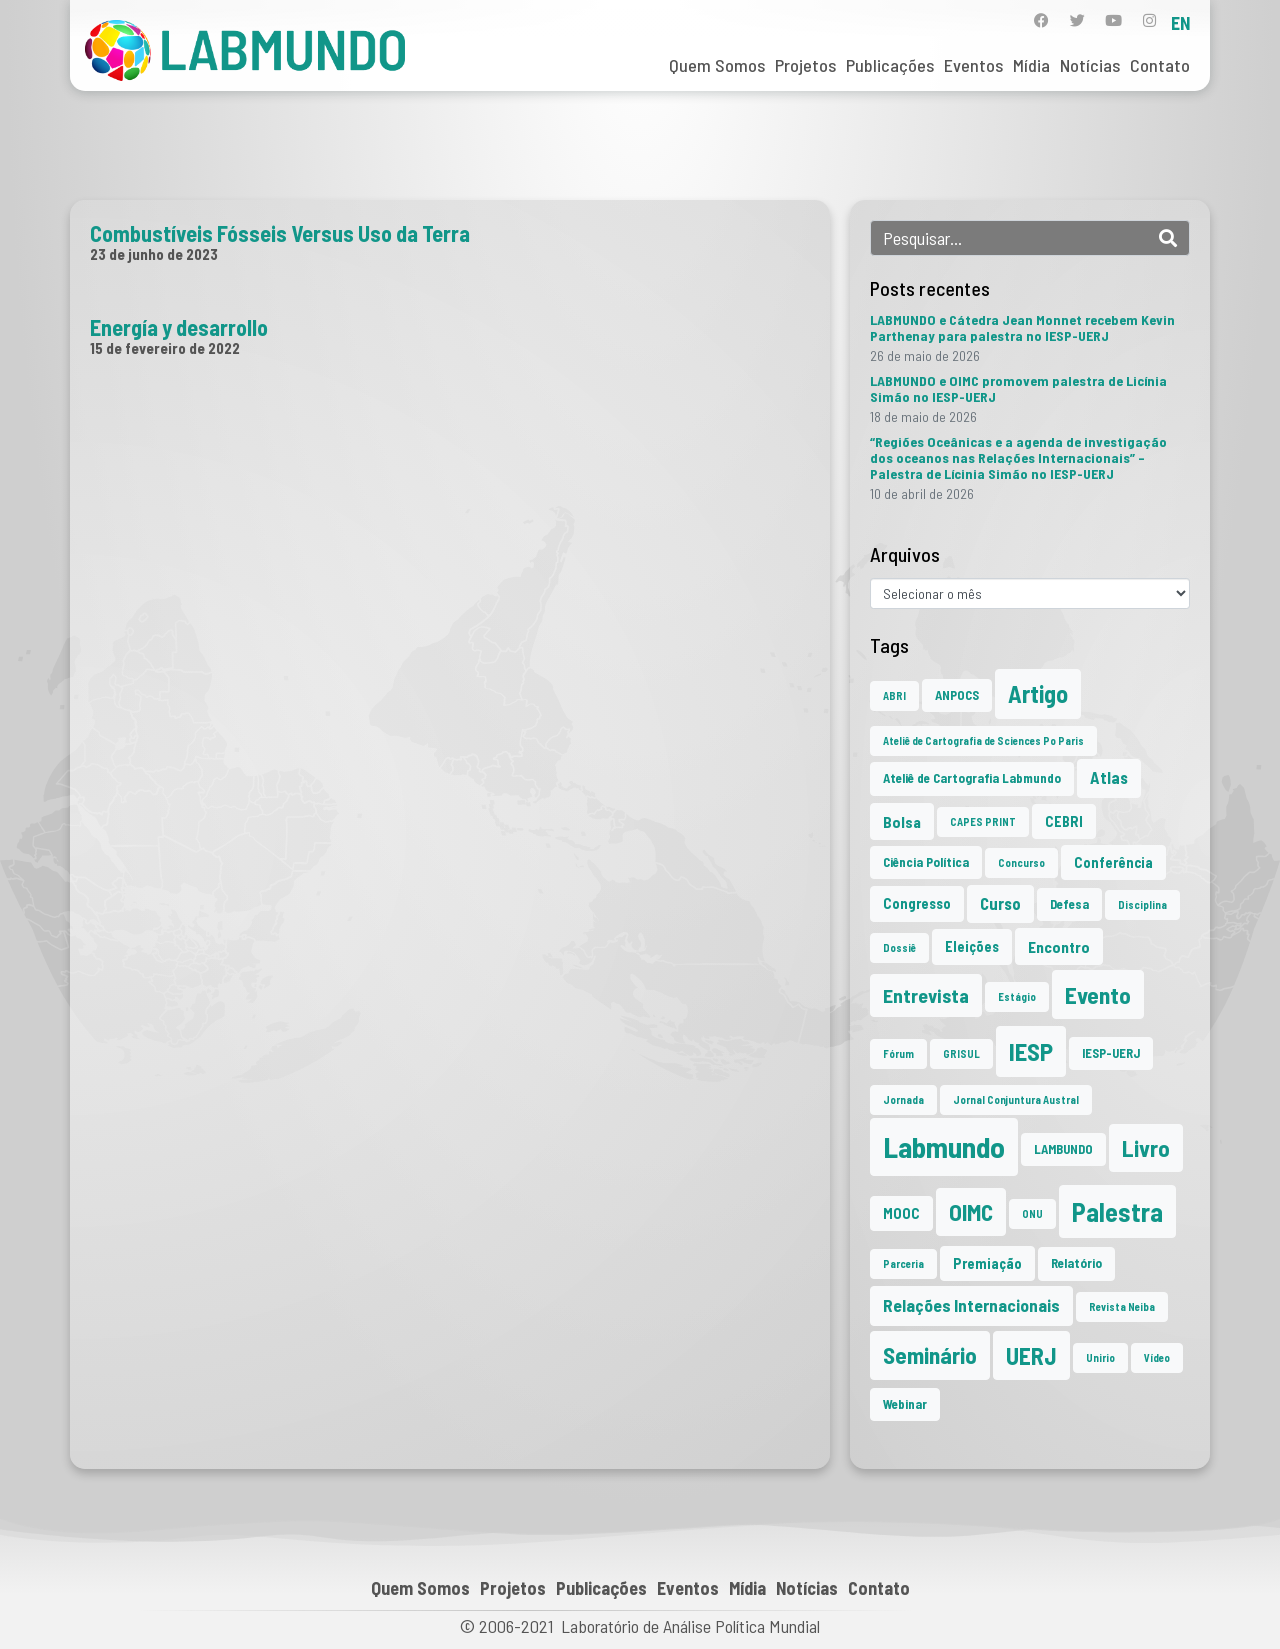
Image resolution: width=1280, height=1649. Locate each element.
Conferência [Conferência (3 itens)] (1113, 862)
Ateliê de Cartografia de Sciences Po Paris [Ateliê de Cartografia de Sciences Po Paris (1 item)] (983, 740)
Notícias (1090, 65)
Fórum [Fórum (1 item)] (898, 1053)
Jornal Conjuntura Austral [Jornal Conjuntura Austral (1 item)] (1016, 1099)
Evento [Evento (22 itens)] (1098, 994)
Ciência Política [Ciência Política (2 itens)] (926, 862)
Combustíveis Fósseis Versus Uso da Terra (280, 233)
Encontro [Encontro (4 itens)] (1059, 946)
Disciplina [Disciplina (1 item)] (1142, 904)
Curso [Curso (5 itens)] (1000, 903)
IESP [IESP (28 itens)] (1031, 1051)
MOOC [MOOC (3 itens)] (901, 1213)
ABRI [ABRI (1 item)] (894, 695)
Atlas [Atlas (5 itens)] (1109, 777)
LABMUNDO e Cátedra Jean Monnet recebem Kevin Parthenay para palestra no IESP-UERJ (1022, 327)
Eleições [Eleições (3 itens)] (972, 946)
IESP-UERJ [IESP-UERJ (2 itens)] (1111, 1053)
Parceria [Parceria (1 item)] (903, 1263)
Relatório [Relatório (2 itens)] (1076, 1263)
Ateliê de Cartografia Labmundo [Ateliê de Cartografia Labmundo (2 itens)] (972, 778)
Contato (1160, 65)
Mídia (1031, 65)
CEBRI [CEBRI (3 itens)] (1064, 821)
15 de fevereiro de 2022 (165, 348)
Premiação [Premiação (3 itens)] (987, 1263)
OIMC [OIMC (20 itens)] (971, 1212)
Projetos (805, 65)
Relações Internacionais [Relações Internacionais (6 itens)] (971, 1305)
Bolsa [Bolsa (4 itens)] (902, 821)
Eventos (973, 65)
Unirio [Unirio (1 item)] (1100, 1357)
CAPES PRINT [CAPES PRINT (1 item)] (983, 821)
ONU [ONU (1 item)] (1032, 1213)
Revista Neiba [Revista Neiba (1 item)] (1122, 1306)
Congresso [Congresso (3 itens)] (917, 903)
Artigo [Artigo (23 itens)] (1038, 693)
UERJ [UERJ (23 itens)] (1031, 1355)
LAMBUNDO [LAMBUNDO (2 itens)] (1063, 1149)
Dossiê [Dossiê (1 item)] (899, 947)
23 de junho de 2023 (154, 254)
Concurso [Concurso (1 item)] (1021, 862)
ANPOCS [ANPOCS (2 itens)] (957, 695)
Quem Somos (717, 65)
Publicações (890, 65)
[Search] (1168, 238)
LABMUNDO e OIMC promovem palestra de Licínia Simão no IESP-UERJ (1018, 388)
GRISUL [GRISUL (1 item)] (961, 1053)
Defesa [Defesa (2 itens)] (1069, 904)
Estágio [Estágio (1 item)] (1017, 996)
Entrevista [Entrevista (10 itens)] (926, 995)
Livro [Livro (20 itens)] (1146, 1148)
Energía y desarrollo (179, 327)
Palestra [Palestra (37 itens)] (1117, 1211)
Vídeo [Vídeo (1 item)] (1157, 1357)
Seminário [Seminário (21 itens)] (930, 1355)
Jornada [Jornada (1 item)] (903, 1099)
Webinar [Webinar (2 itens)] (905, 1404)
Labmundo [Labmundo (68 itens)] (944, 1146)
